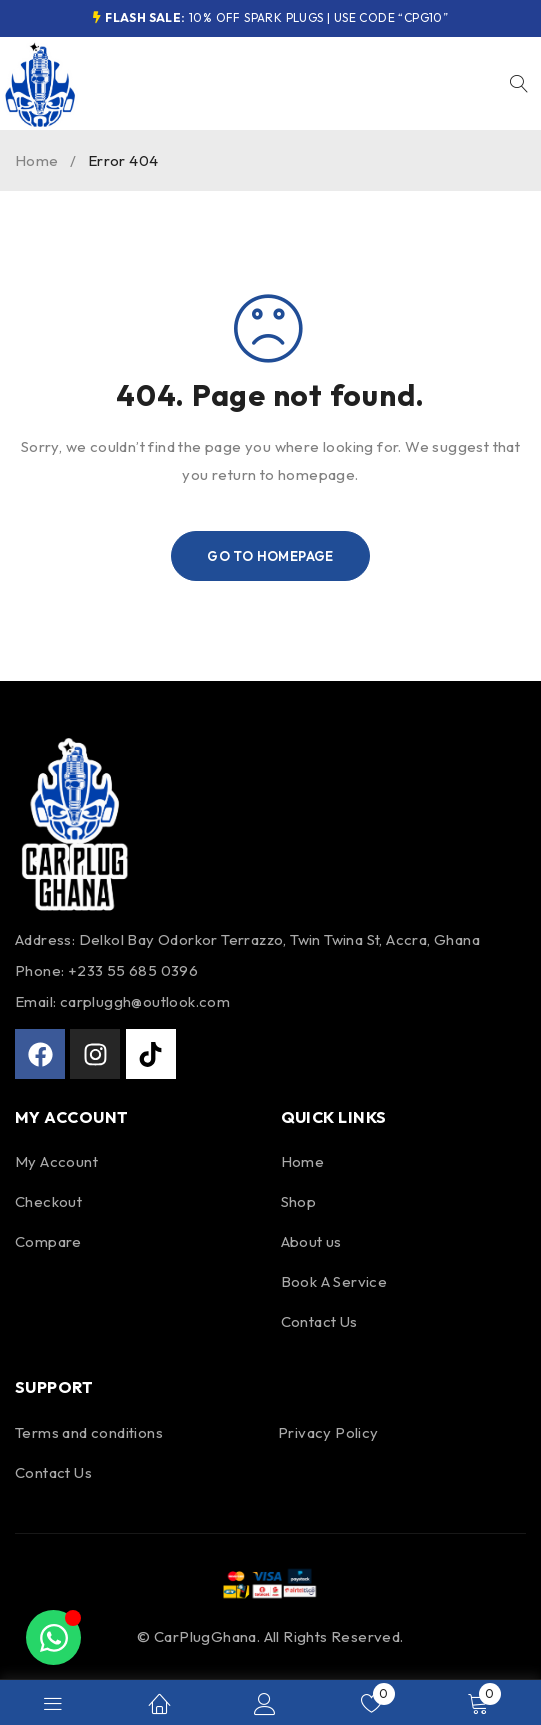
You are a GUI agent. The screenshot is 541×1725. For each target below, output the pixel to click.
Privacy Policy (328, 1432)
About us (311, 1241)
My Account (56, 1161)
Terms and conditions (89, 1432)
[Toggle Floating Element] (53, 1637)
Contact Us (319, 1321)
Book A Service (334, 1281)
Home (37, 160)
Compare (48, 1241)
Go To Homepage (270, 556)
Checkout (48, 1201)
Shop (299, 1201)
